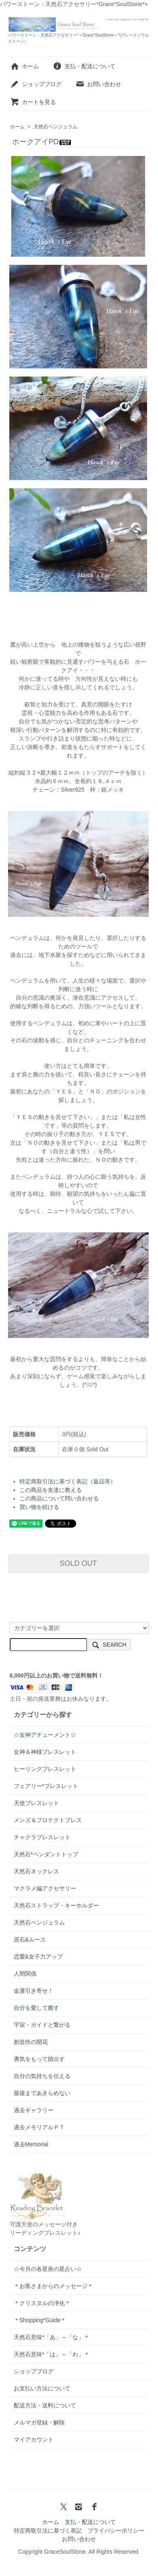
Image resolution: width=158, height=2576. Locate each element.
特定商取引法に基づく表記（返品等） (67, 1481)
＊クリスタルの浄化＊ (42, 2303)
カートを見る (33, 102)
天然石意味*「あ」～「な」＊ (52, 2337)
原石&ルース (30, 1939)
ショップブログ (36, 84)
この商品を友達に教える (50, 1490)
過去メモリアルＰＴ (39, 2127)
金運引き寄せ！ (33, 1990)
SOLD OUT (78, 1563)
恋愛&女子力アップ (38, 1956)
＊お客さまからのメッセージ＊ (53, 2286)
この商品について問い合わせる (59, 1498)
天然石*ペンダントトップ (46, 1854)
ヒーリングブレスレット (45, 1769)
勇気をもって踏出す (39, 2059)
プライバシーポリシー (116, 2530)
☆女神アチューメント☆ (45, 1735)
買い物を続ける (39, 1507)
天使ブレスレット (36, 1803)
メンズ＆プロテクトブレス (48, 1820)
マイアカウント (33, 2439)
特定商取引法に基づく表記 (48, 2530)
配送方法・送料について (45, 2405)
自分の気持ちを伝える (42, 2076)
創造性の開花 (31, 2042)
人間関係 (25, 1973)
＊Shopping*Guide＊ (40, 2320)
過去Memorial (31, 2144)
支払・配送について (84, 66)
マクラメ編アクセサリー (45, 1888)
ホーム (24, 66)
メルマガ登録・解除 (39, 2422)
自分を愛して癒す (36, 2008)
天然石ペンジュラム (55, 127)
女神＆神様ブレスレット (45, 1752)
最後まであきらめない (42, 2093)
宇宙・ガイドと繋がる (42, 2025)
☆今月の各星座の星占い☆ (48, 2269)
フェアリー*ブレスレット (46, 1786)
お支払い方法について (42, 2388)
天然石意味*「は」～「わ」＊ (52, 2354)
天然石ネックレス (36, 1871)
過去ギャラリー (33, 2110)
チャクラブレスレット (42, 1837)
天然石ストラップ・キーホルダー (56, 1905)
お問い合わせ (98, 84)
